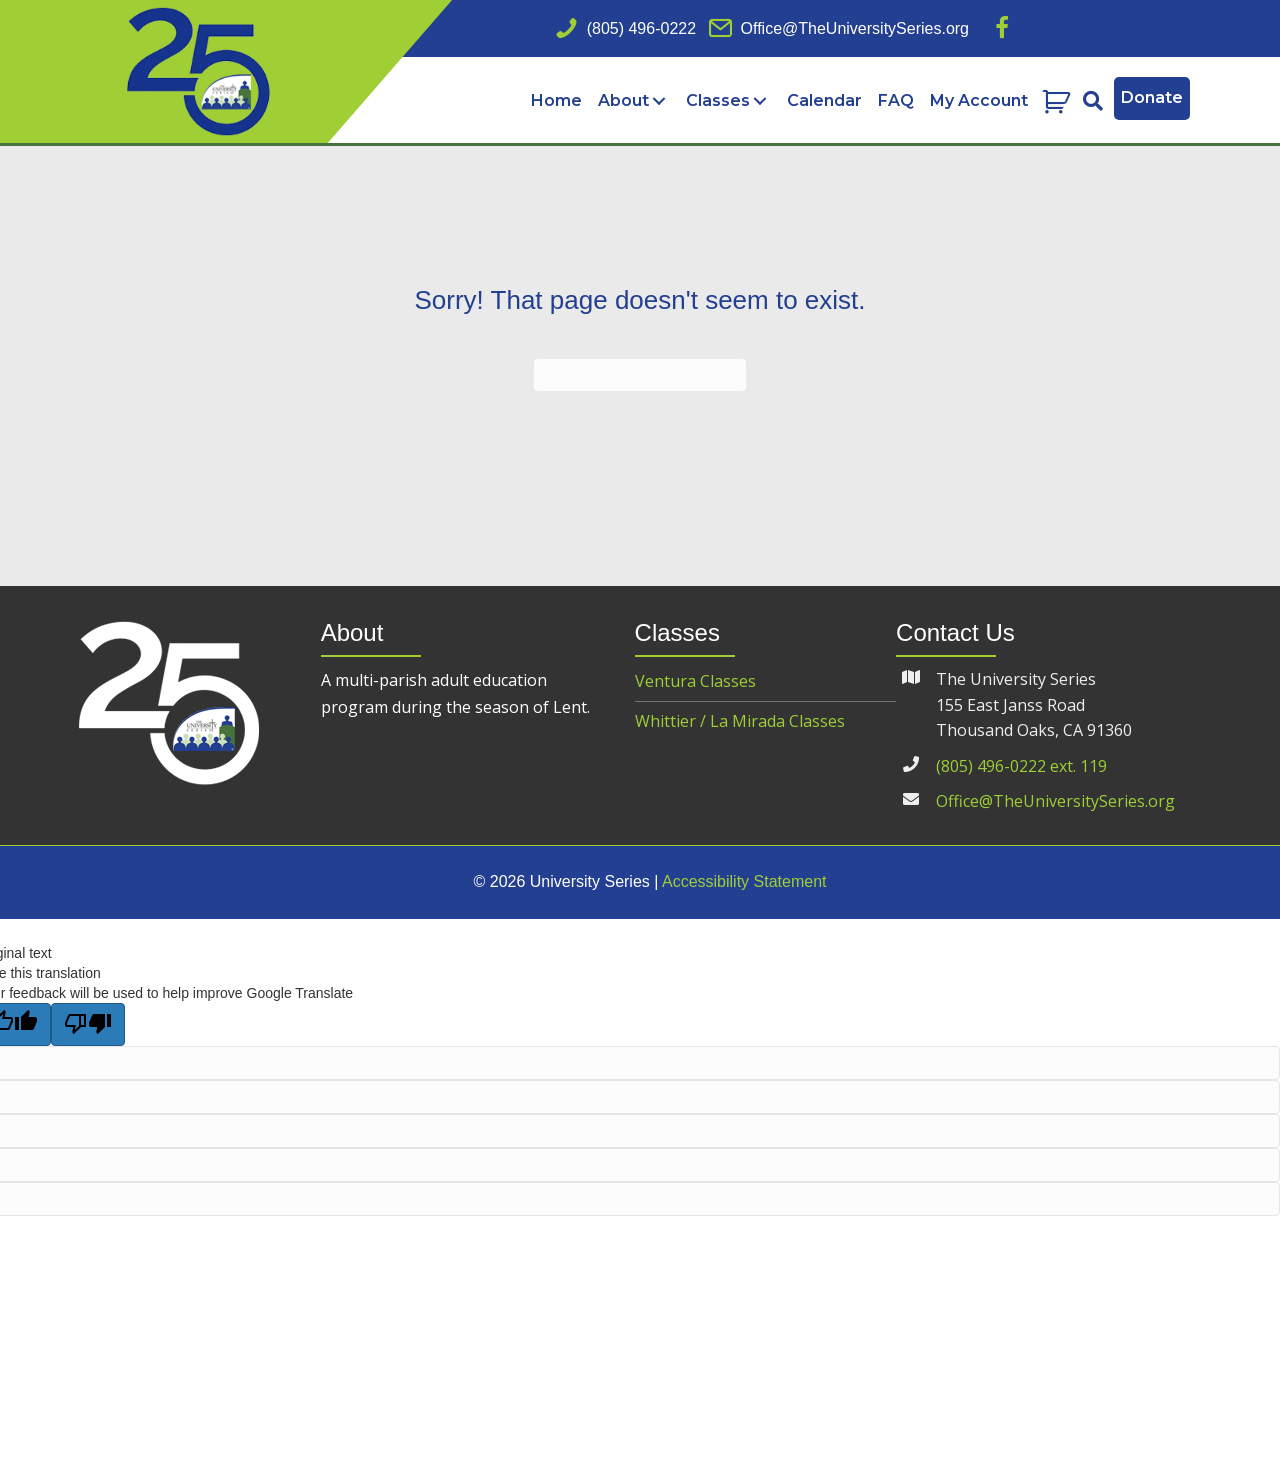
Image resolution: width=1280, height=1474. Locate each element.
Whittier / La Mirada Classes (740, 723)
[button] (1002, 28)
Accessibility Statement (744, 883)
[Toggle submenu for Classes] (759, 101)
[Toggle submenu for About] (658, 101)
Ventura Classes (695, 683)
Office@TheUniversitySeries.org (1055, 803)
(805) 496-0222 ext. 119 (1021, 768)
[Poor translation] (88, 1026)
